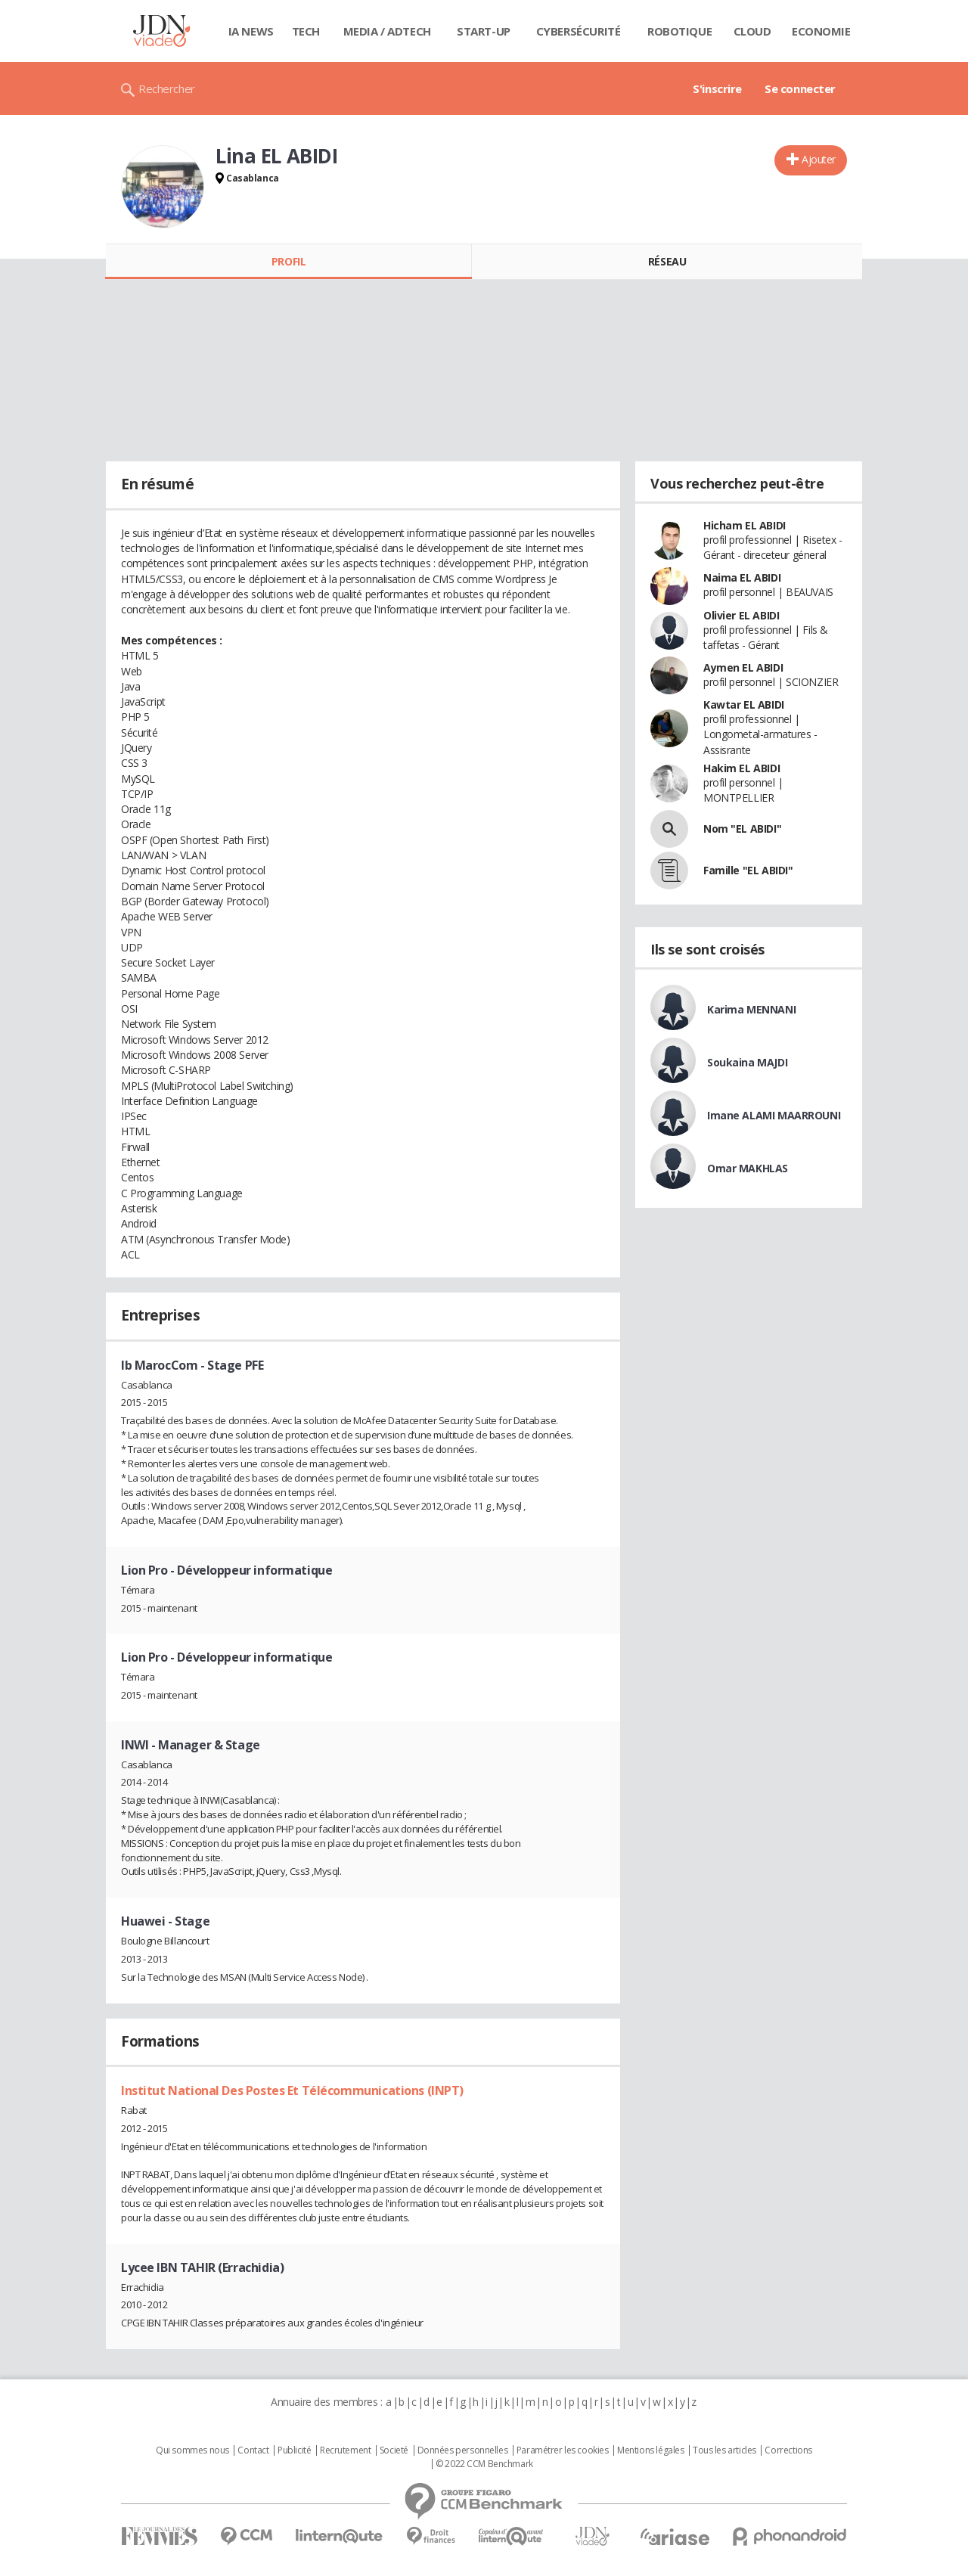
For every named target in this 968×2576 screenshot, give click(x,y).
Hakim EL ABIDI (741, 768)
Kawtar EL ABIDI (743, 704)
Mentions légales (650, 2450)
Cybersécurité (578, 31)
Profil (288, 261)
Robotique (679, 31)
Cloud (752, 31)
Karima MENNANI (751, 1009)
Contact (252, 2450)
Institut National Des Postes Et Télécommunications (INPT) (292, 2090)
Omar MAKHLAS (747, 1168)
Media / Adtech (387, 31)
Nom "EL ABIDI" (742, 828)
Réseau (667, 261)
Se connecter (800, 88)
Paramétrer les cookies (563, 2450)
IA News (251, 31)
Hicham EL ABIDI (744, 525)
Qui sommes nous (192, 2450)
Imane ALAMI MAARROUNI (773, 1115)
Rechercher (166, 88)
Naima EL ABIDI (741, 577)
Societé (394, 2450)
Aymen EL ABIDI (743, 667)
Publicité (294, 2450)
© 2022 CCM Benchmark (484, 2464)
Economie (821, 31)
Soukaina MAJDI (747, 1062)
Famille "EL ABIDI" (748, 870)
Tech (306, 31)
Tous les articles (724, 2450)
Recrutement (345, 2450)
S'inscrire (717, 88)
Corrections (788, 2450)
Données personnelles (462, 2450)
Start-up (483, 31)
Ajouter (819, 159)
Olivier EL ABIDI (741, 615)
